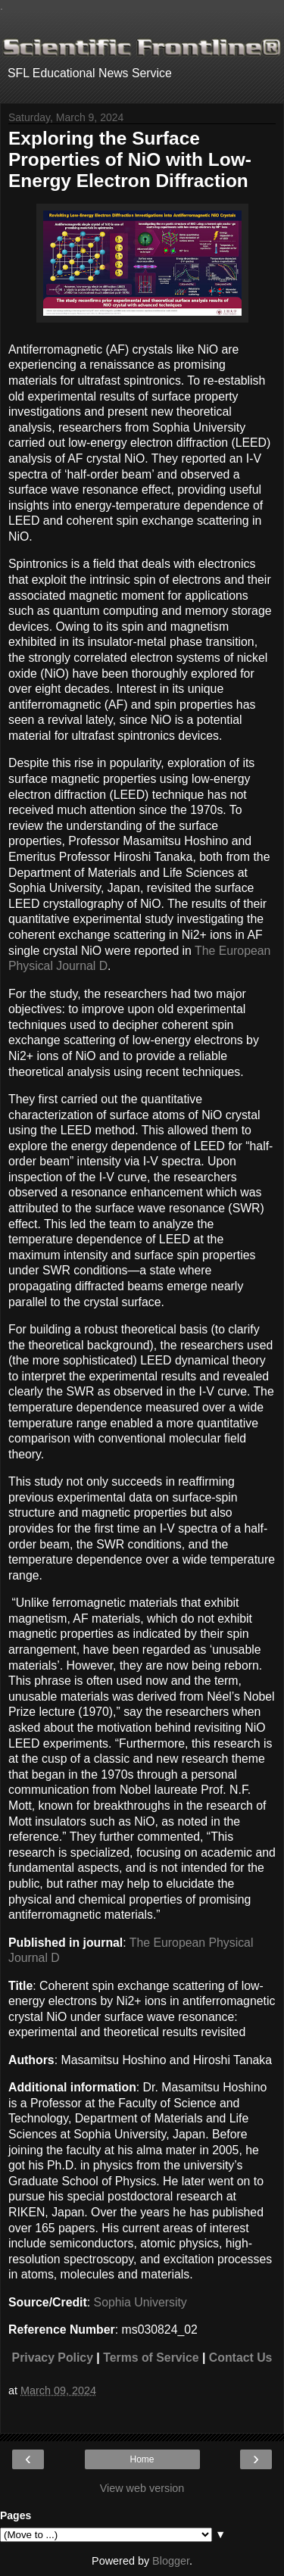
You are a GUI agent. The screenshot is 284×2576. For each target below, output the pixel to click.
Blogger (170, 2561)
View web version (142, 2488)
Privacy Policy (52, 2357)
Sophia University (140, 2302)
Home (142, 2459)
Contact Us (241, 2357)
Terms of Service (150, 2357)
